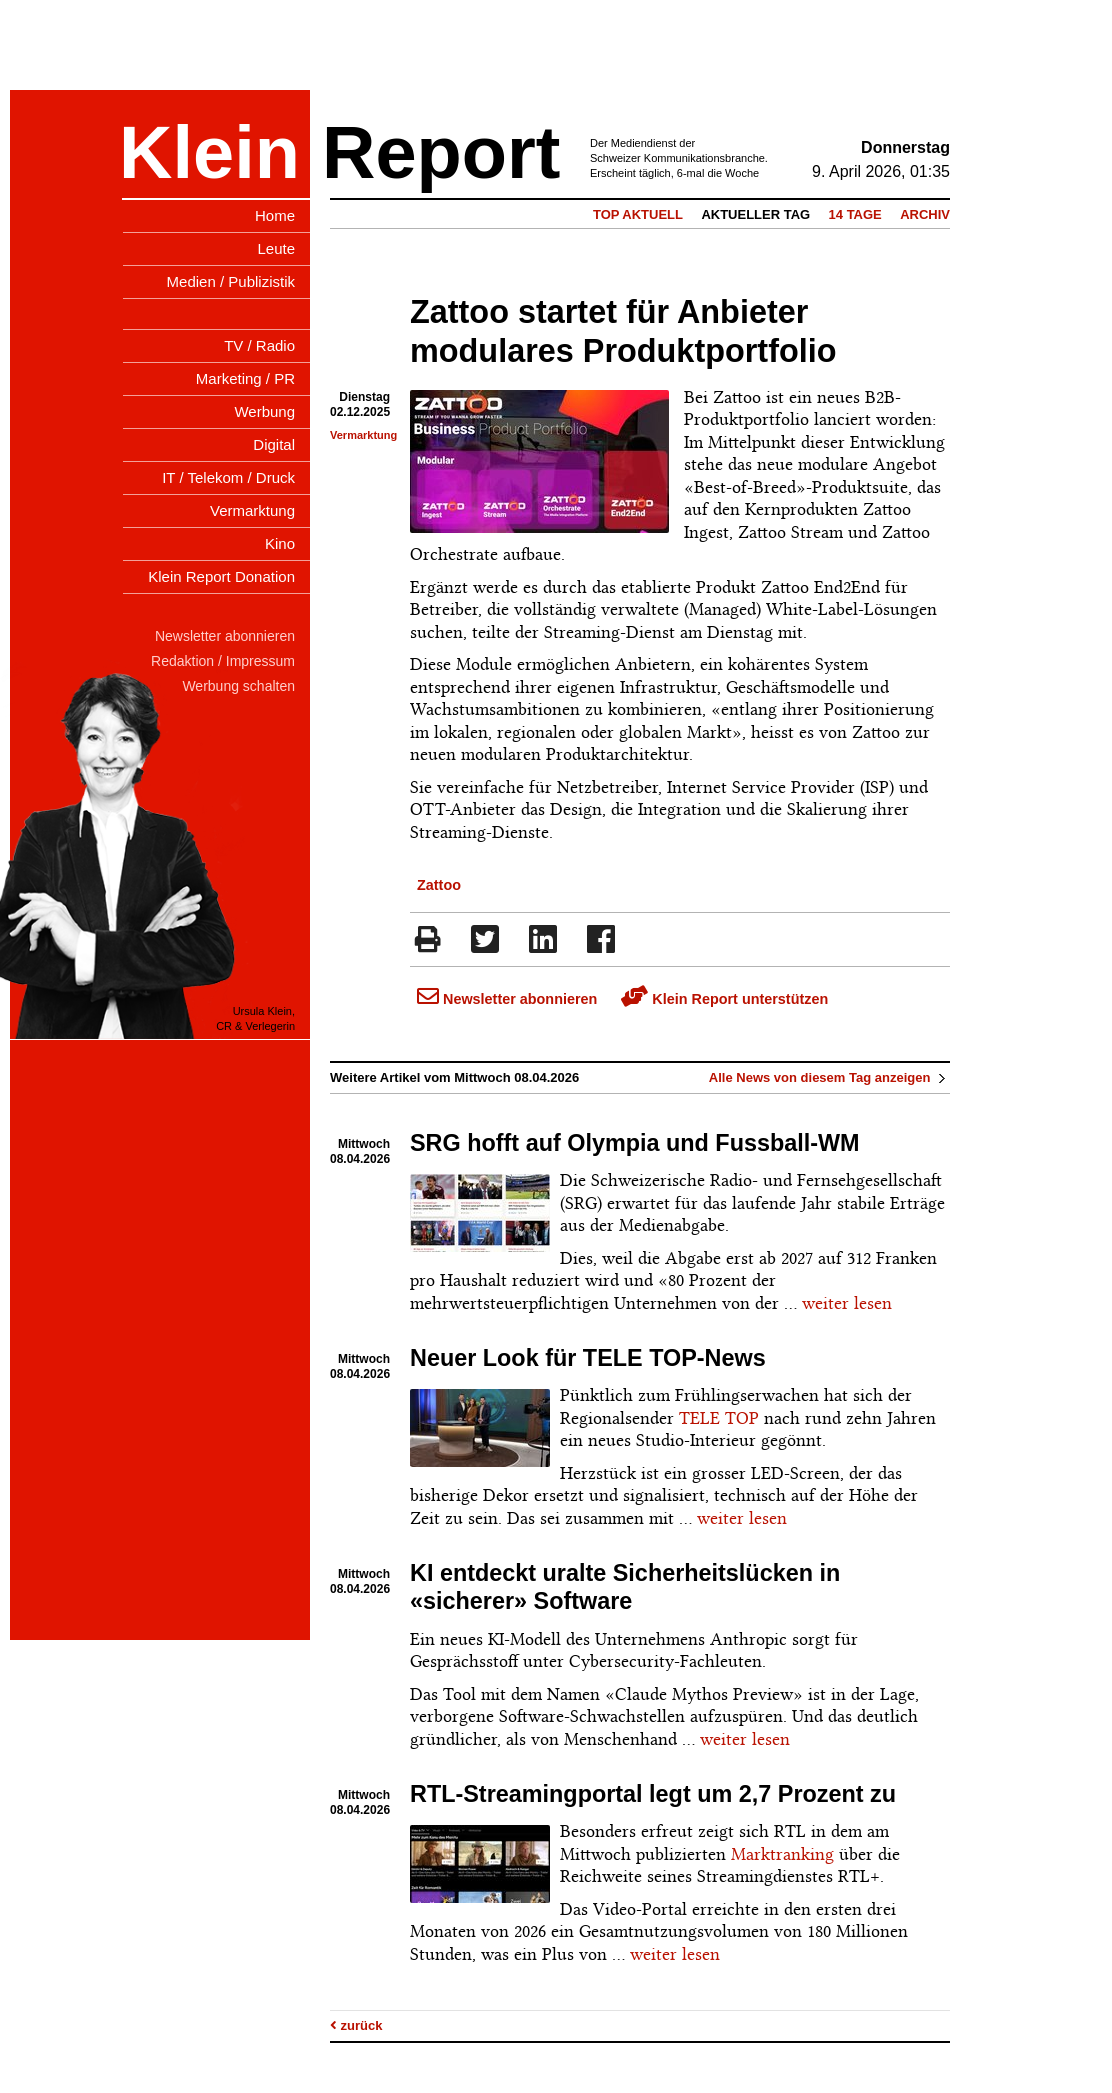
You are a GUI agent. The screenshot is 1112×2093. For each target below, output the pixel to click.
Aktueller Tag (755, 214)
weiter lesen (847, 1303)
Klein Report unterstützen (724, 999)
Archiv (925, 214)
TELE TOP (719, 1418)
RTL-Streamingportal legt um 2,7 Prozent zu (653, 1794)
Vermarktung (363, 435)
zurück (356, 2025)
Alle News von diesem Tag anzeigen (829, 1077)
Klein (209, 152)
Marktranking (782, 1854)
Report (441, 152)
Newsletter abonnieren (507, 999)
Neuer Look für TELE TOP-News (588, 1358)
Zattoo (439, 885)
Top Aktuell (638, 214)
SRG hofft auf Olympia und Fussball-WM (635, 1143)
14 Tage (855, 214)
